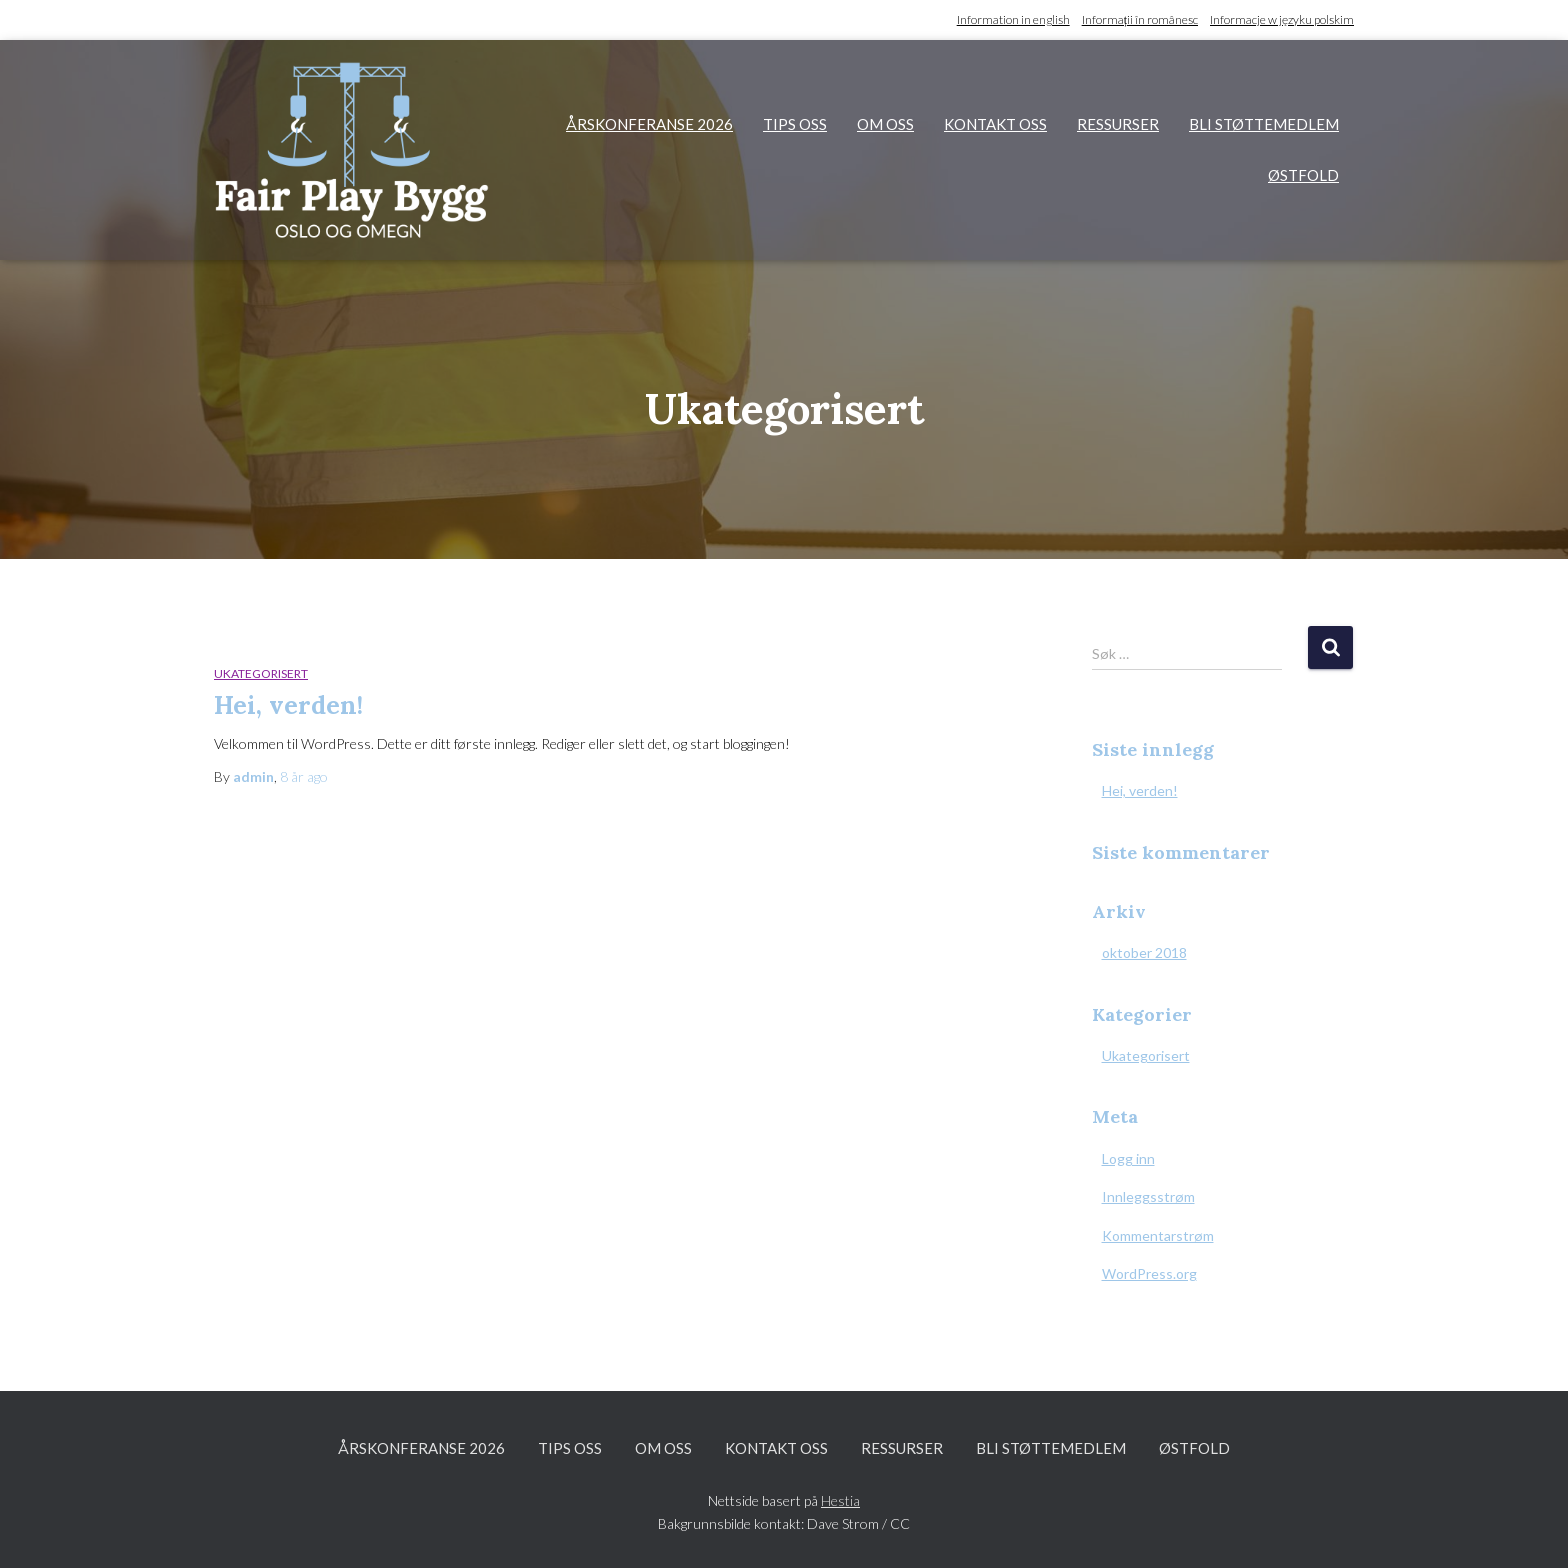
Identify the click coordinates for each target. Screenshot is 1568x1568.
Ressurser (1118, 124)
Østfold (1303, 175)
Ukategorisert (261, 673)
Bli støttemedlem (1264, 124)
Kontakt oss (995, 124)
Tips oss (795, 124)
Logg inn (1128, 1158)
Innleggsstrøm (1148, 1196)
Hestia (840, 1500)
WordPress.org (1149, 1273)
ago (304, 776)
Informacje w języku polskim (1282, 19)
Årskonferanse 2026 (649, 124)
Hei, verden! (288, 705)
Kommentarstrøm (1158, 1235)
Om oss (885, 124)
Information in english (1013, 19)
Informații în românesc (1140, 19)
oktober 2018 (1144, 952)
